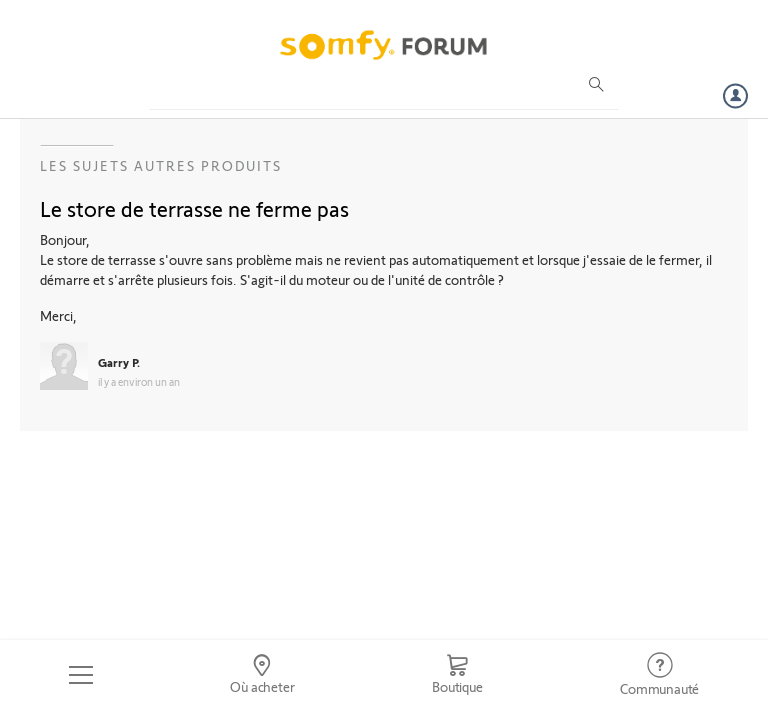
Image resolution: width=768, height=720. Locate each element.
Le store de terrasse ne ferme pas (194, 208)
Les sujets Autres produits (161, 165)
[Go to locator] (263, 675)
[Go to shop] (457, 675)
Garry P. (119, 362)
